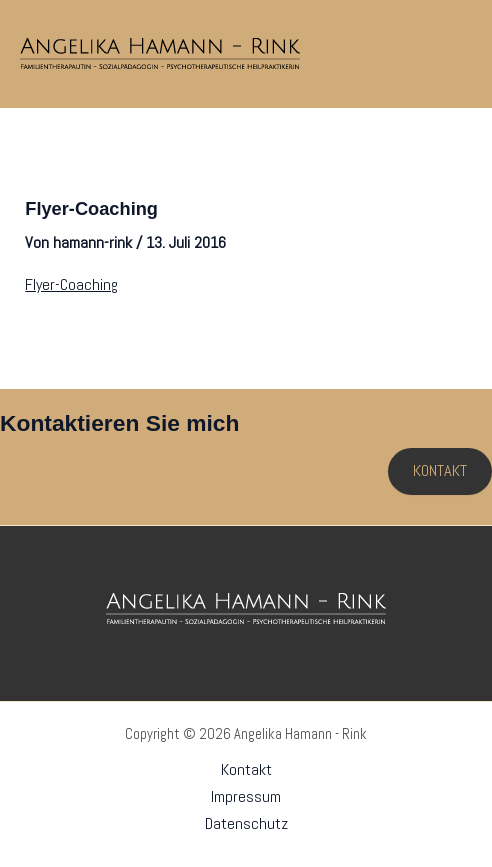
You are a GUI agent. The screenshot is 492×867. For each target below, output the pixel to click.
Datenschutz (246, 823)
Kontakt (246, 769)
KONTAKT (440, 470)
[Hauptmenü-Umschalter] (449, 54)
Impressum (246, 796)
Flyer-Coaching (71, 284)
